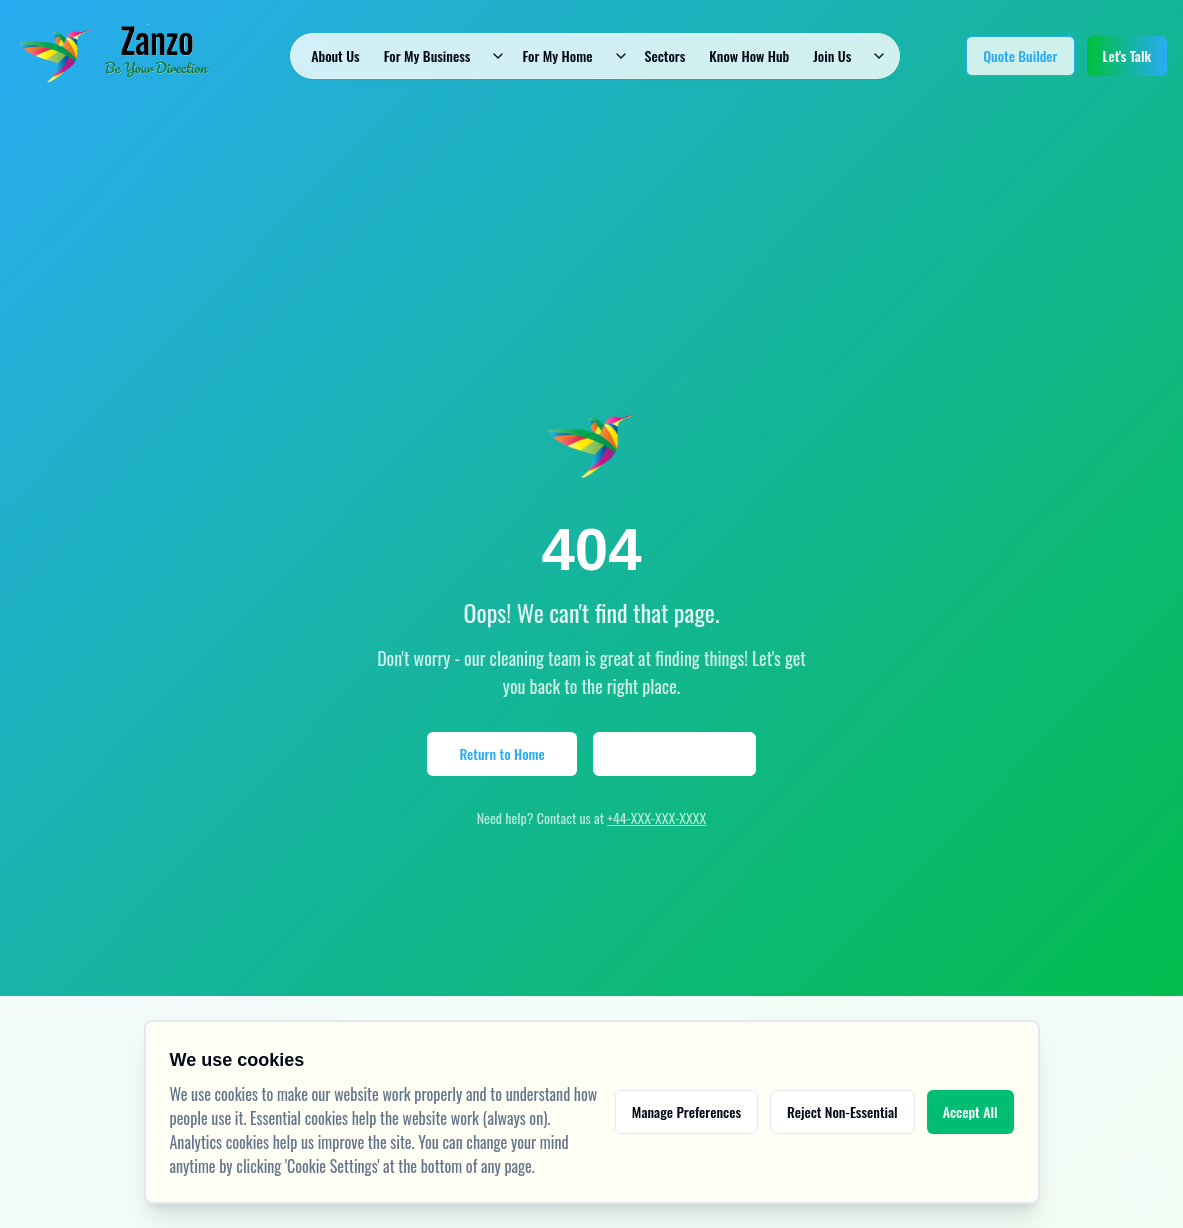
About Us (335, 55)
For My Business (427, 55)
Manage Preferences (686, 1111)
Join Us (832, 55)
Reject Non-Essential (842, 1111)
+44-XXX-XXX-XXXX (656, 817)
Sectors (665, 55)
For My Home (557, 55)
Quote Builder (1020, 55)
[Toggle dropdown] (498, 56)
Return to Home (501, 753)
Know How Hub (749, 55)
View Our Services (674, 753)
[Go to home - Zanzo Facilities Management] (120, 56)
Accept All (970, 1111)
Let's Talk (1127, 55)
